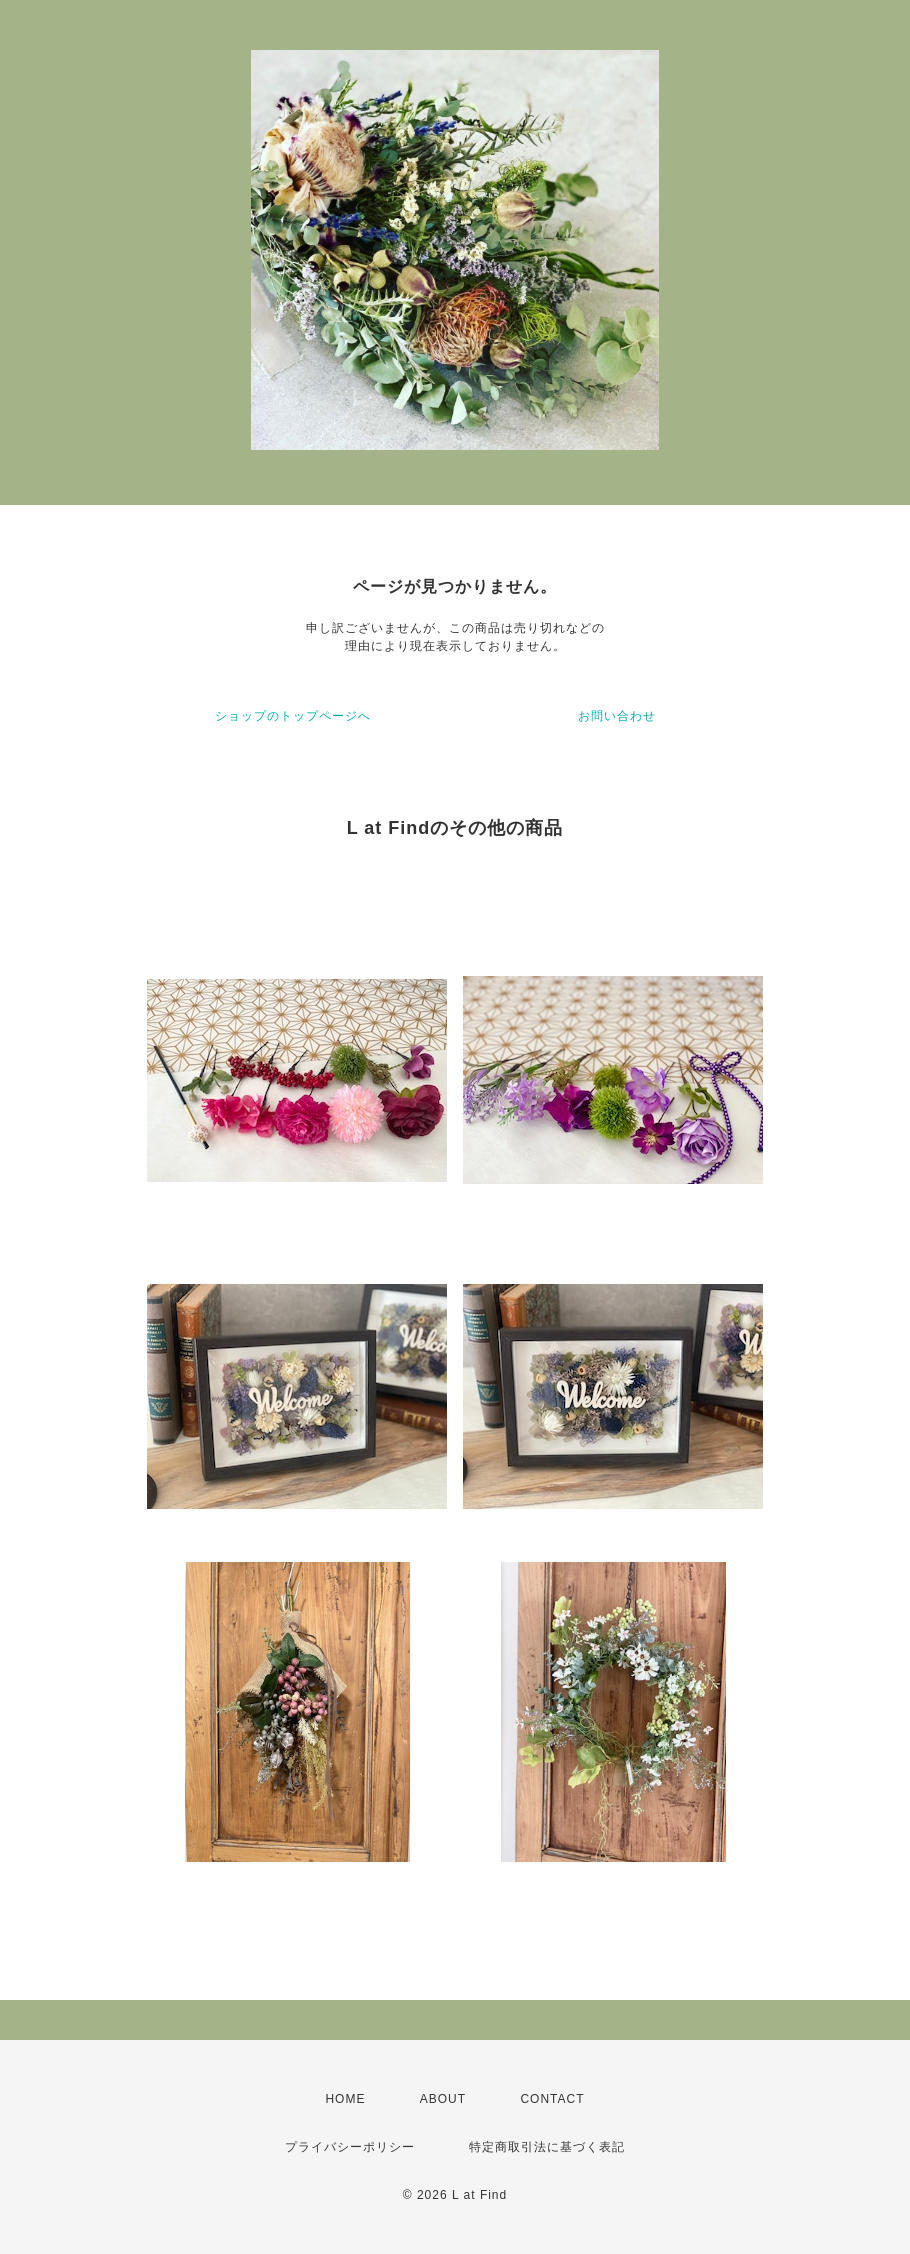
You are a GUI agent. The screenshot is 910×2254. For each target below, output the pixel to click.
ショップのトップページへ (293, 716)
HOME (345, 2099)
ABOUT (443, 2099)
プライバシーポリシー (350, 2147)
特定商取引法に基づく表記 (547, 2147)
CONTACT (552, 2099)
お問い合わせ (617, 716)
